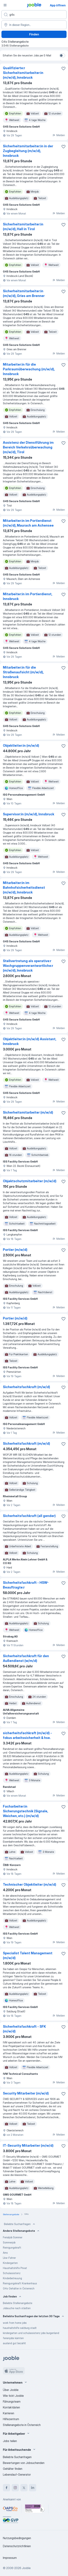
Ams (5, 2252)
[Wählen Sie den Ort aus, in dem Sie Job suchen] (34, 24)
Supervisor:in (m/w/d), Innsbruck (28, 814)
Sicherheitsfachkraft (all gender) (29, 1516)
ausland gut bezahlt (14, 2343)
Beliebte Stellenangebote (17, 2303)
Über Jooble (10, 2390)
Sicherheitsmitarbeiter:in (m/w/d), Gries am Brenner (24, 293)
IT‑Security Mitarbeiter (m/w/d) (28, 2145)
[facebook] (6, 2487)
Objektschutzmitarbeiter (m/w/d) (29, 1181)
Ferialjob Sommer (12, 2237)
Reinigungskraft (12, 2247)
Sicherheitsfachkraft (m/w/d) (26, 1387)
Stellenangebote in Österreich (22, 2425)
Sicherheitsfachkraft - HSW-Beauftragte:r (26, 1585)
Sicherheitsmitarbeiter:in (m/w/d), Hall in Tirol (23, 226)
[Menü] (5, 5)
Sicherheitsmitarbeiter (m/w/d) (28, 1112)
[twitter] (24, 2487)
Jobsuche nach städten (17, 2308)
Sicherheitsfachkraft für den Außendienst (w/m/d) (26, 1658)
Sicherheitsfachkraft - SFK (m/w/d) (24, 2029)
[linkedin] (32, 2487)
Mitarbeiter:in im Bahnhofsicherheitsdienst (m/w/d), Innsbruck (24, 887)
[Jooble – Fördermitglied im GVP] (10, 2519)
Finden (34, 34)
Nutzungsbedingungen (17, 2538)
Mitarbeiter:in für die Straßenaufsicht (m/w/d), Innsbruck (23, 672)
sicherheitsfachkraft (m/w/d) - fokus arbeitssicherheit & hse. (27, 1735)
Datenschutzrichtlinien (17, 2546)
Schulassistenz (11, 2273)
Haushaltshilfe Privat (15, 2268)
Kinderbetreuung (12, 2278)
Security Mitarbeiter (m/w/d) (26, 2093)
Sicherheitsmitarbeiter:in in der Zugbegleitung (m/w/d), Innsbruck (28, 151)
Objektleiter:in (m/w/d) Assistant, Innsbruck (29, 1041)
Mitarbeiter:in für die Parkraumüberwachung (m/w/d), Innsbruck (29, 369)
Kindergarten (10, 2262)
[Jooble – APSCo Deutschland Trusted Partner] (10, 2508)
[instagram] (15, 2487)
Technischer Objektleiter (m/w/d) (29, 1884)
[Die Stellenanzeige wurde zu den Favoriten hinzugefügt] (63, 68)
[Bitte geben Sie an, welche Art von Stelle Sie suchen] (34, 14)
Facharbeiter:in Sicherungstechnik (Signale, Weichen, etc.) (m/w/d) (25, 1811)
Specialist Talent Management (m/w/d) (27, 1955)
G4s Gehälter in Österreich (18, 2288)
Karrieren (8, 2413)
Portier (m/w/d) (15, 1250)
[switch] (62, 55)
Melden (58, 135)
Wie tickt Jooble (13, 2395)
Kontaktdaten (11, 2407)
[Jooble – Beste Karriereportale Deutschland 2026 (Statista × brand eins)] (35, 2508)
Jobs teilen (10, 2441)
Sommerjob (9, 2242)
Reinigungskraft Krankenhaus (20, 2283)
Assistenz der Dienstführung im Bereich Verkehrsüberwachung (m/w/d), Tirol (28, 447)
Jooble (26, 2568)
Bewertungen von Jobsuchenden (23, 2463)
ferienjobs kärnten (13, 2338)
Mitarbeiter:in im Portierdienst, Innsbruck (27, 596)
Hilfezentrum (11, 2419)
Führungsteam (11, 2401)
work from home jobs (15, 2322)
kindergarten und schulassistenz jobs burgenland (31, 2333)
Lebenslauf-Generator (17, 2474)
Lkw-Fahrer (9, 2257)
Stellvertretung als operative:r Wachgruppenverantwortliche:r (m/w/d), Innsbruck (28, 965)
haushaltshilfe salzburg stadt (20, 2327)
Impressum (10, 2558)
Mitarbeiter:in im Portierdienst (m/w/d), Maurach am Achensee (28, 523)
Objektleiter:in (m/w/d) (21, 745)
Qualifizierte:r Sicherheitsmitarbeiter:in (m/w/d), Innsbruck (23, 72)
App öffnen (58, 5)
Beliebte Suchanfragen (20, 2224)
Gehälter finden (12, 2468)
